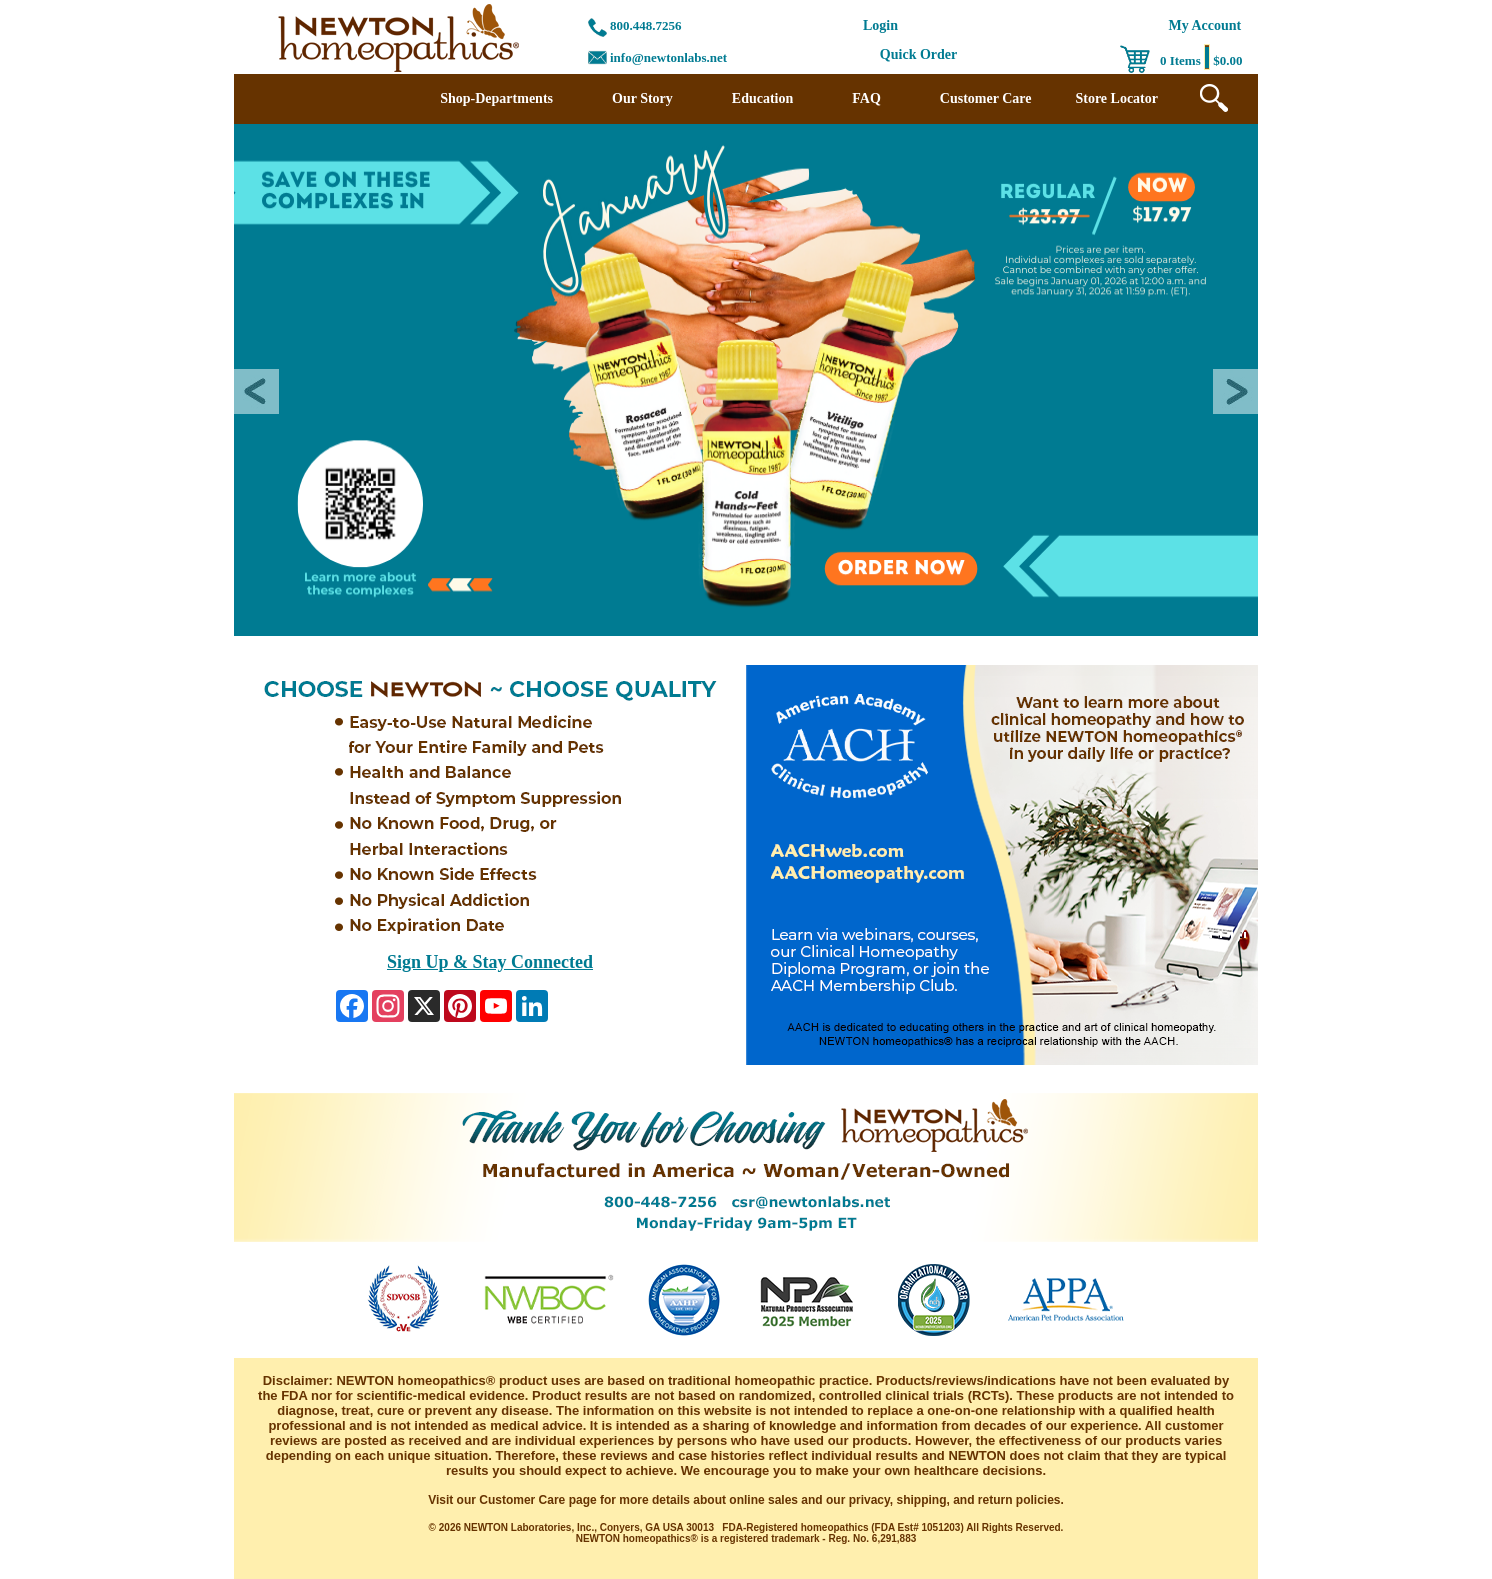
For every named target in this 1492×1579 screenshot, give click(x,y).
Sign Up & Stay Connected (490, 962)
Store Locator (1116, 98)
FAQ (866, 98)
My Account (1205, 25)
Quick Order (918, 54)
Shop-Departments (496, 98)
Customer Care (986, 98)
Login (880, 25)
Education (762, 98)
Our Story (642, 98)
